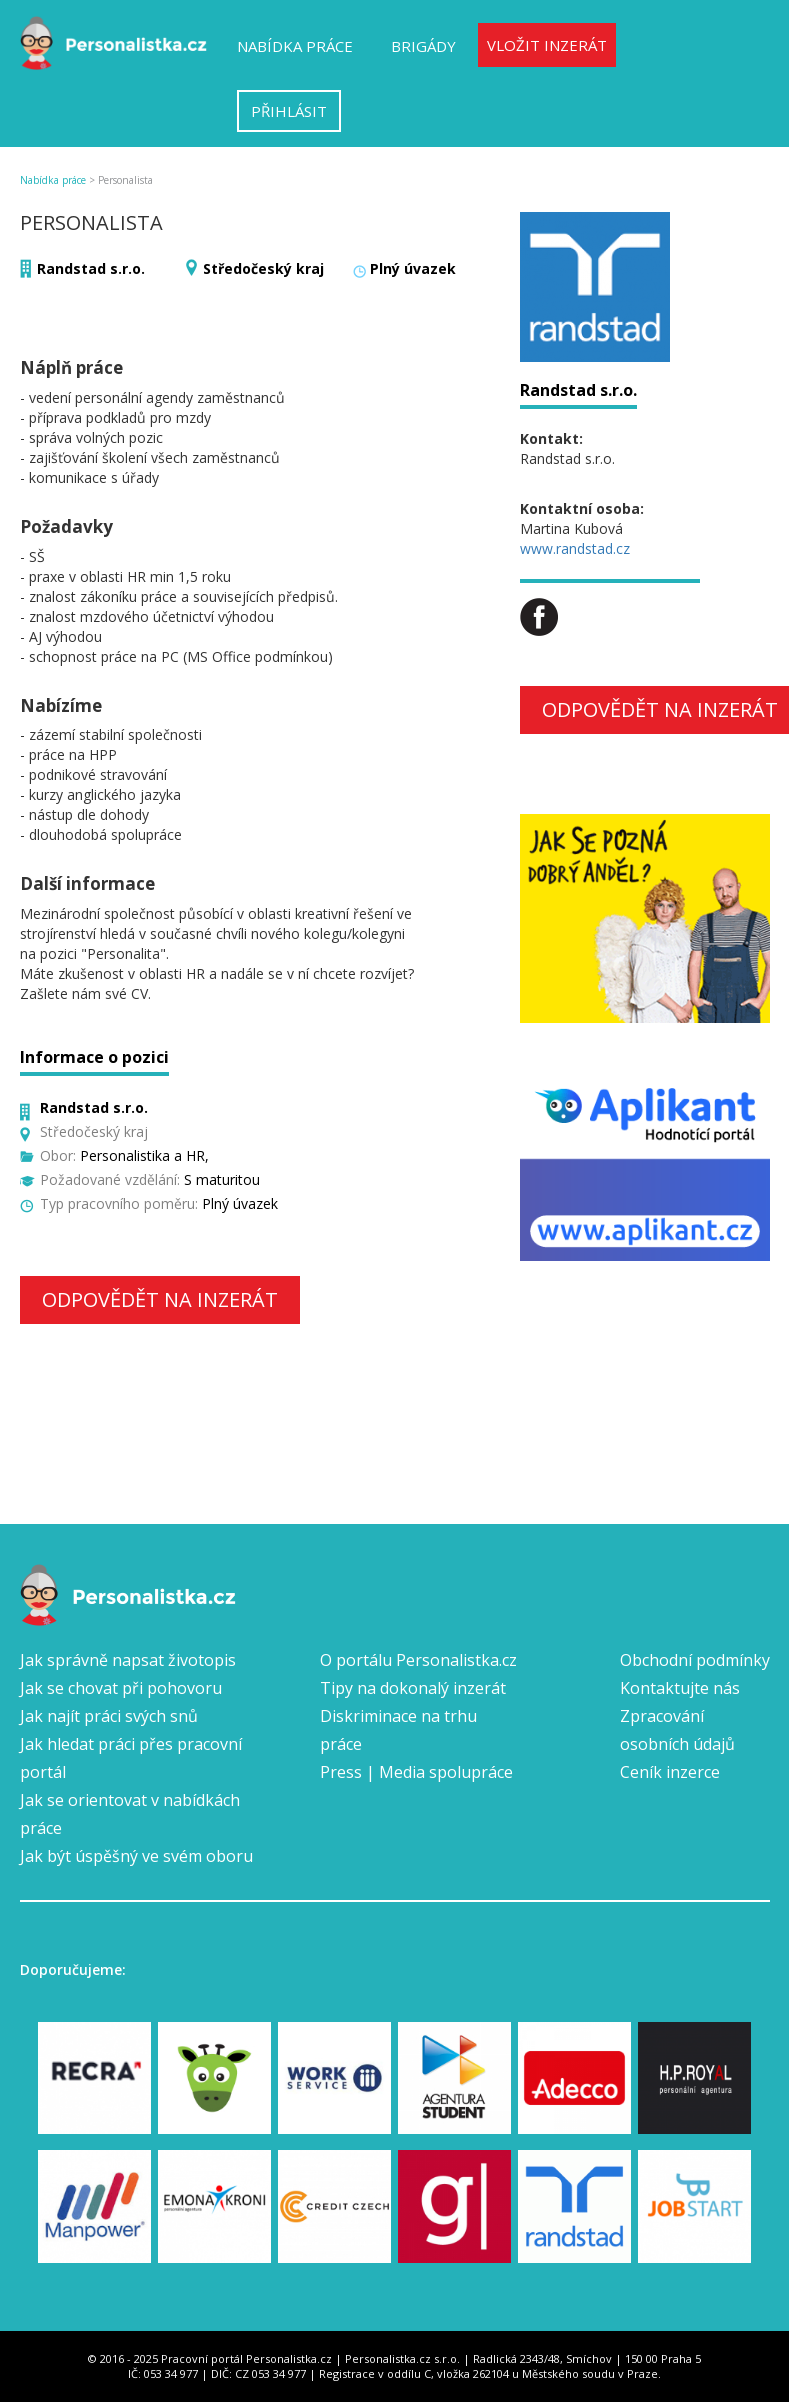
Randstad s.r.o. (91, 268)
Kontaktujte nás (680, 1688)
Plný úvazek (413, 268)
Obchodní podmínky (695, 1660)
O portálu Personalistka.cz (418, 1660)
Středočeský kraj (263, 268)
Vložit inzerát (547, 45)
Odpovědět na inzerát (160, 1299)
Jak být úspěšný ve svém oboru (136, 1856)
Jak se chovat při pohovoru (121, 1688)
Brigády (423, 46)
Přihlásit (289, 111)
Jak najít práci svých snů (109, 1716)
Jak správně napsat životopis (128, 1660)
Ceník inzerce (670, 1772)
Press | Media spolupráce (416, 1772)
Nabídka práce (295, 46)
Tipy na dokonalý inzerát (413, 1688)
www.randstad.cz (575, 548)
